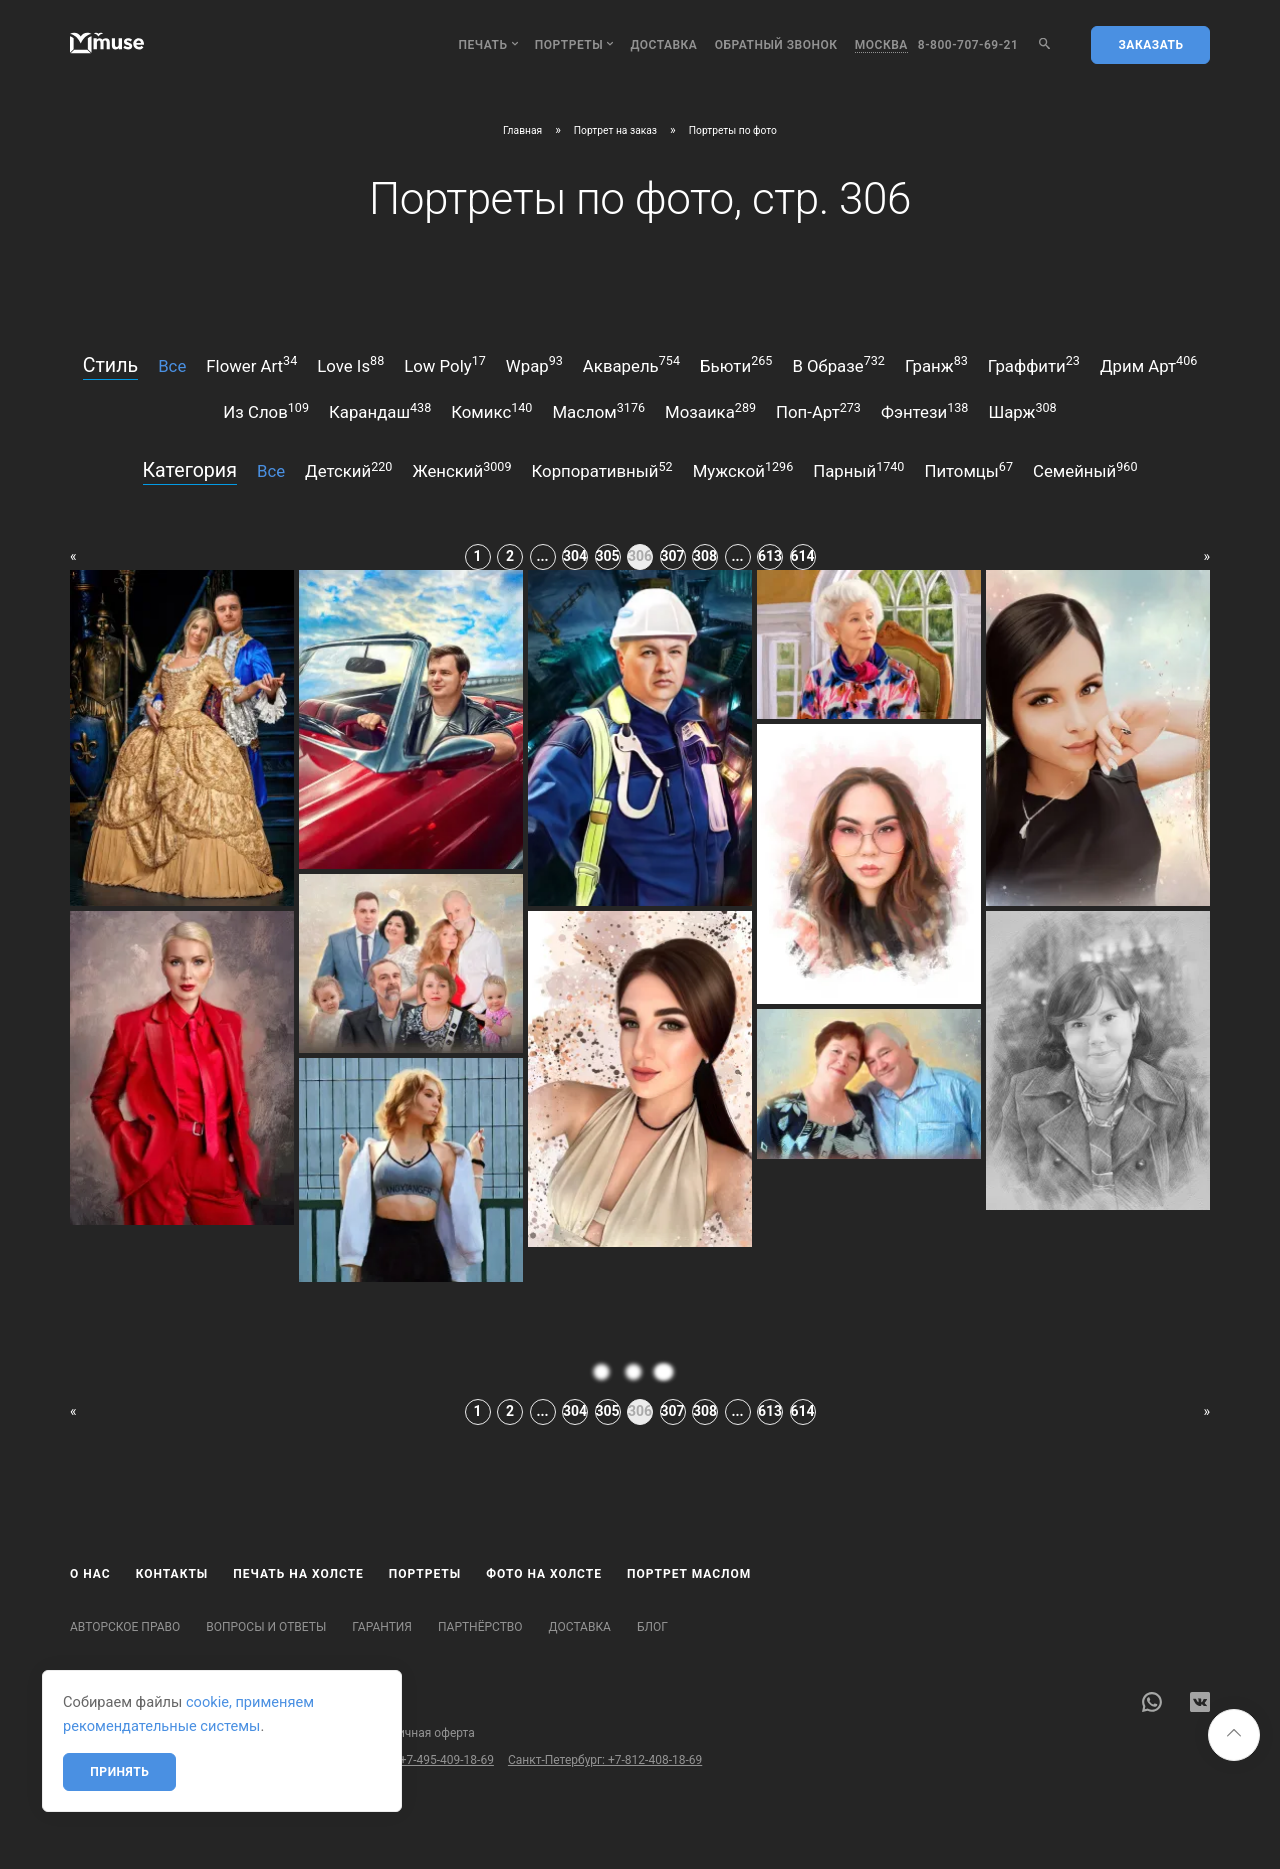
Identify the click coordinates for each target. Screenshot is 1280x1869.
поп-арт (818, 411)
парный (858, 470)
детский (348, 470)
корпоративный (602, 470)
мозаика (710, 411)
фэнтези (924, 411)
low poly (445, 364)
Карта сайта (104, 1733)
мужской (743, 470)
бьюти (736, 364)
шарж (1022, 411)
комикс (491, 411)
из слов (266, 411)
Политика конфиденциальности (253, 1733)
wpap (534, 364)
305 (608, 556)
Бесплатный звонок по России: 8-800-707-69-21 (203, 1760)
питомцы (968, 470)
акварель (631, 364)
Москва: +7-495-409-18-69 (422, 1760)
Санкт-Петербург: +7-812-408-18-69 (605, 1760)
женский (461, 470)
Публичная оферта (422, 1733)
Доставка (663, 45)
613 (770, 556)
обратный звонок (776, 45)
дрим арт (1148, 364)
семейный (1085, 470)
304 (575, 556)
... (542, 556)
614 (803, 556)
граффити (1034, 364)
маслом (598, 411)
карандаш (380, 411)
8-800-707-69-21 (968, 45)
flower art (251, 364)
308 (705, 556)
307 (673, 556)
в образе (838, 364)
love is (350, 364)
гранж (936, 364)
